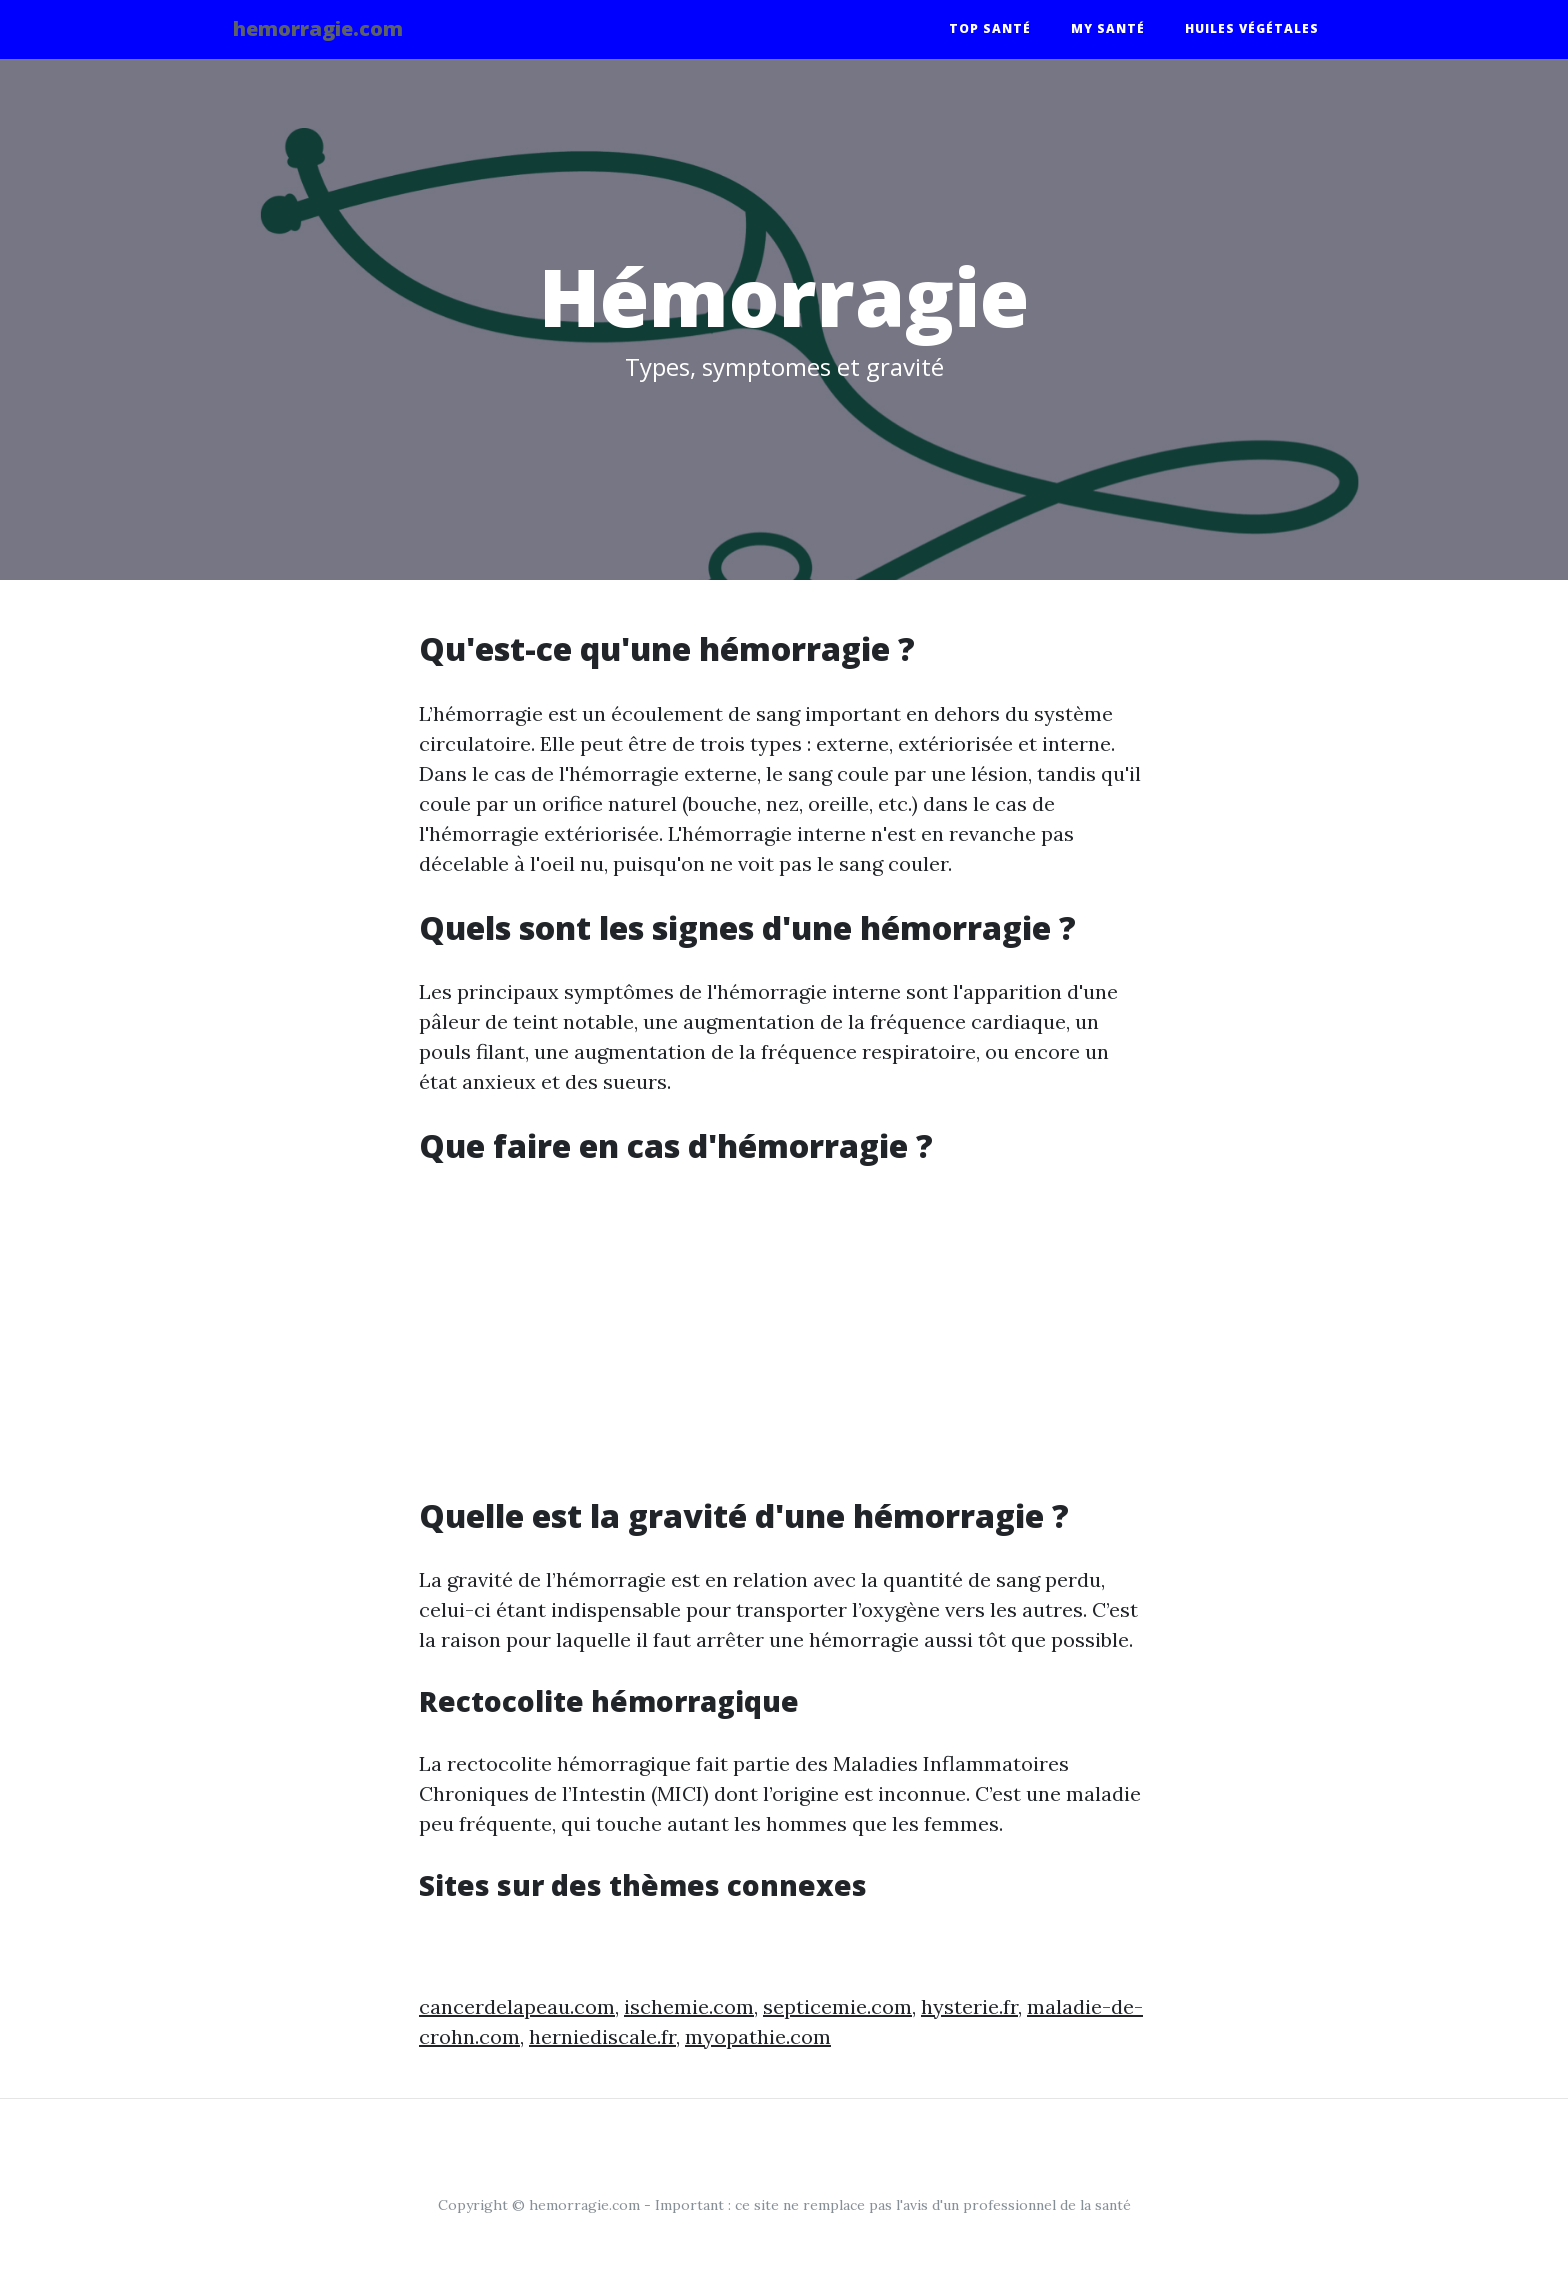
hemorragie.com (334, 32)
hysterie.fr (969, 2006)
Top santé (990, 32)
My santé (1108, 32)
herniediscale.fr (602, 2036)
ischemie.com (689, 2006)
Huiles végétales (1252, 32)
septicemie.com (837, 2006)
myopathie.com (758, 2036)
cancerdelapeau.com (517, 2006)
